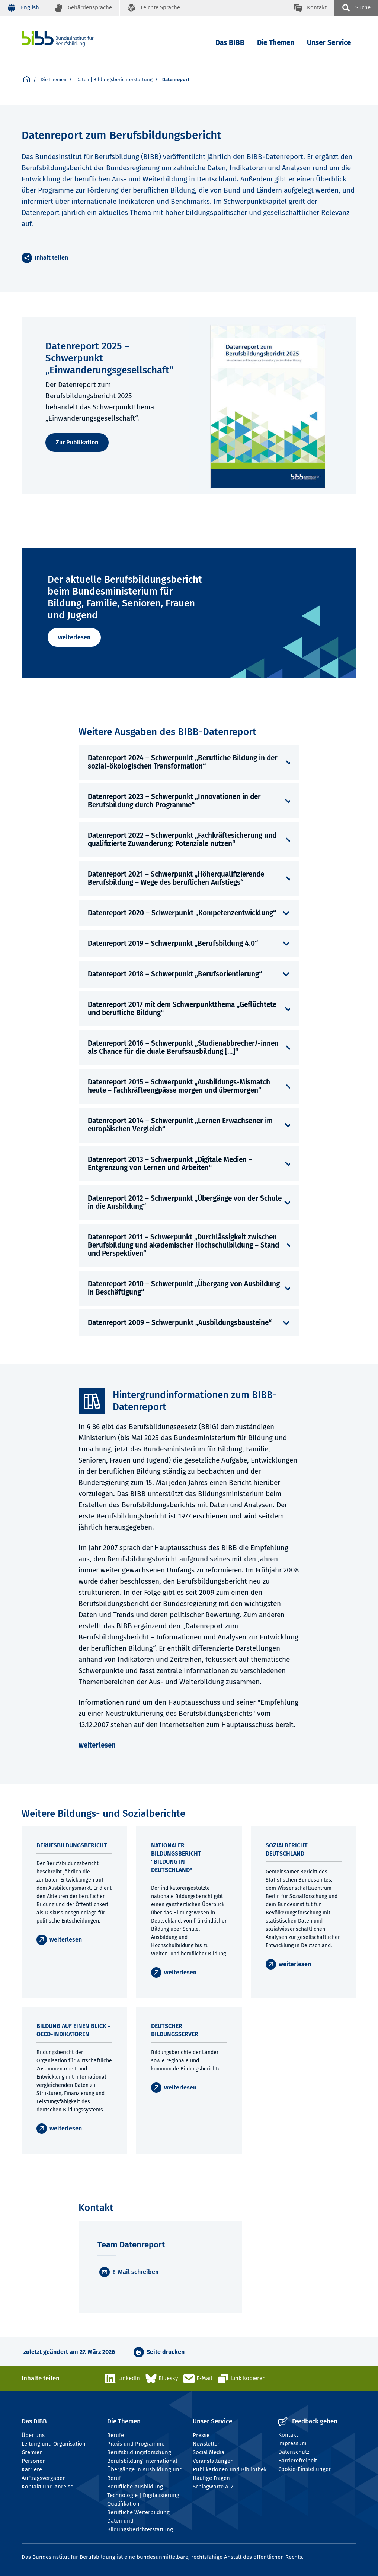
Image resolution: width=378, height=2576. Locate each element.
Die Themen (275, 42)
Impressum (292, 2443)
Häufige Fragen (211, 2478)
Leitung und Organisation (54, 2443)
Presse (201, 2435)
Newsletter (206, 2443)
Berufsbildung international (142, 2461)
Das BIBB (229, 42)
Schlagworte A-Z (213, 2486)
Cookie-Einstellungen (305, 2469)
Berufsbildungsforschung (139, 2452)
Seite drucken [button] (166, 2351)
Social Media (208, 2452)
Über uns (33, 2435)
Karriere (32, 2469)
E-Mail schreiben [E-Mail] (135, 2271)
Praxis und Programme (135, 2443)
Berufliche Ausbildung (135, 2486)
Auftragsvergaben (44, 2478)
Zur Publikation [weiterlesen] (77, 442)
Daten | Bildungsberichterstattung (114, 79)
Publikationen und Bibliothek (230, 2469)
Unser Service (329, 42)
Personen (34, 2461)
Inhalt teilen (51, 257)
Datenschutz (294, 2452)
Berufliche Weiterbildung (138, 2512)
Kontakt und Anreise (47, 2486)
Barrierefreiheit (297, 2460)
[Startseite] (26, 79)
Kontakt (288, 2434)
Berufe (115, 2435)
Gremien (32, 2452)
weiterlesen (74, 637)
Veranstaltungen (213, 2461)
